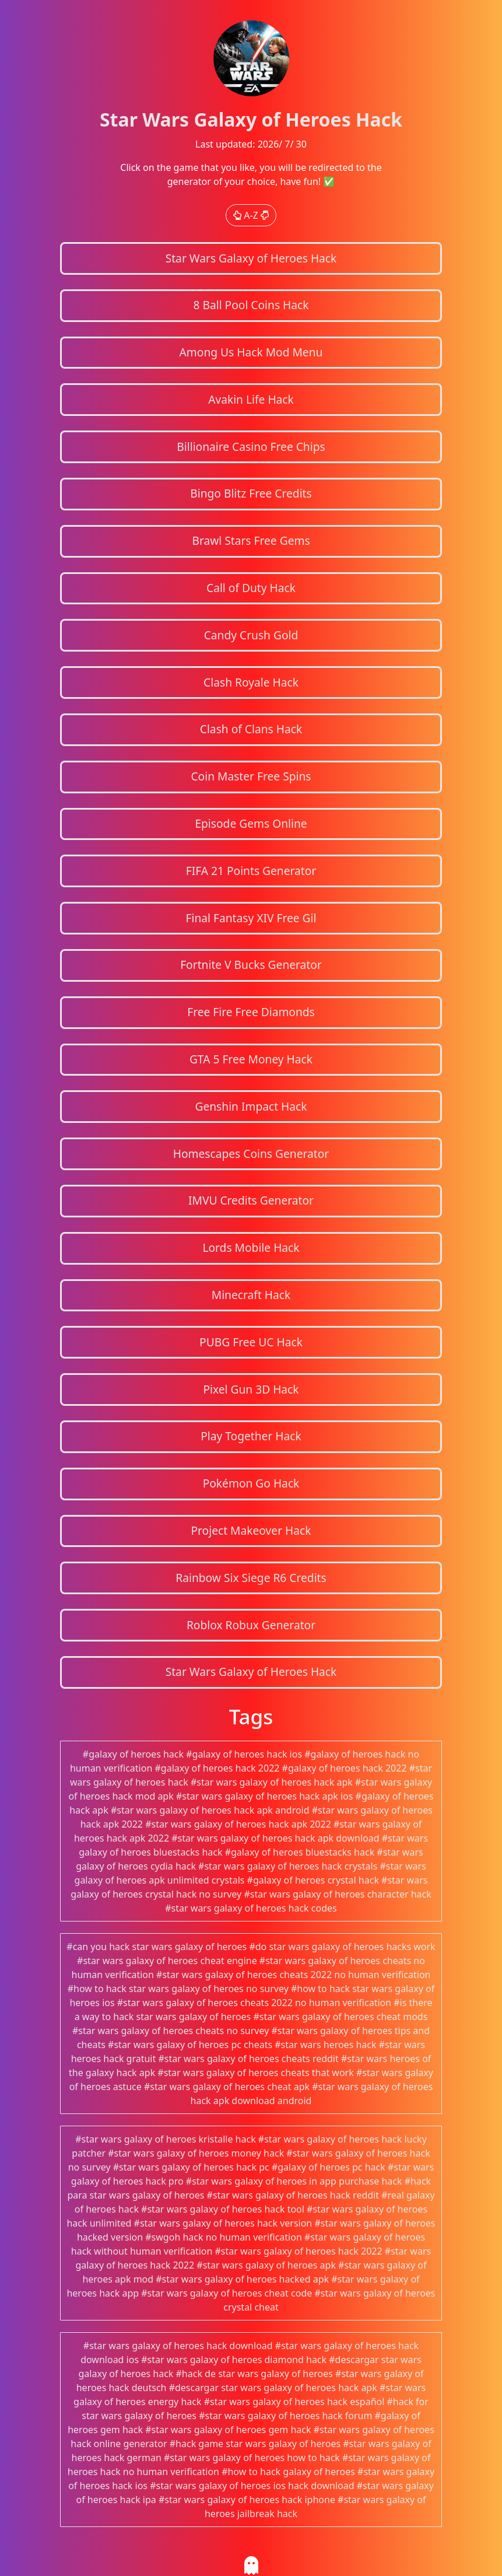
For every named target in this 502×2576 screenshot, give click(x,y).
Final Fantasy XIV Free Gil (251, 918)
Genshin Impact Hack (251, 1106)
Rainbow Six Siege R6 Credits (250, 1578)
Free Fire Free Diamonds (251, 1012)
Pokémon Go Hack (251, 1483)
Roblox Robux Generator (251, 1625)
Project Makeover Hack (251, 1530)
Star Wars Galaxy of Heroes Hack (251, 258)
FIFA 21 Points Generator (251, 870)
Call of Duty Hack (251, 588)
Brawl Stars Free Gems (251, 540)
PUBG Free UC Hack (251, 1342)
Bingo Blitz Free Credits (250, 493)
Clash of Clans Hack (251, 729)
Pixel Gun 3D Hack (251, 1389)
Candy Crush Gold (251, 635)
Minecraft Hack (251, 1295)
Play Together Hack (251, 1436)
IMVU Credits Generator (251, 1200)
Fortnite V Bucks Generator (251, 964)
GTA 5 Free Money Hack (251, 1059)
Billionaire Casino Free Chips (251, 446)
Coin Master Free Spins (251, 776)
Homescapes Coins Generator (251, 1153)
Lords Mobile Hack (250, 1247)
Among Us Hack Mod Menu (251, 352)
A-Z (251, 215)
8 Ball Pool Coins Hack (250, 305)
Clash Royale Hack (251, 682)
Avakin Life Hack (251, 399)
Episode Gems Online (251, 823)
